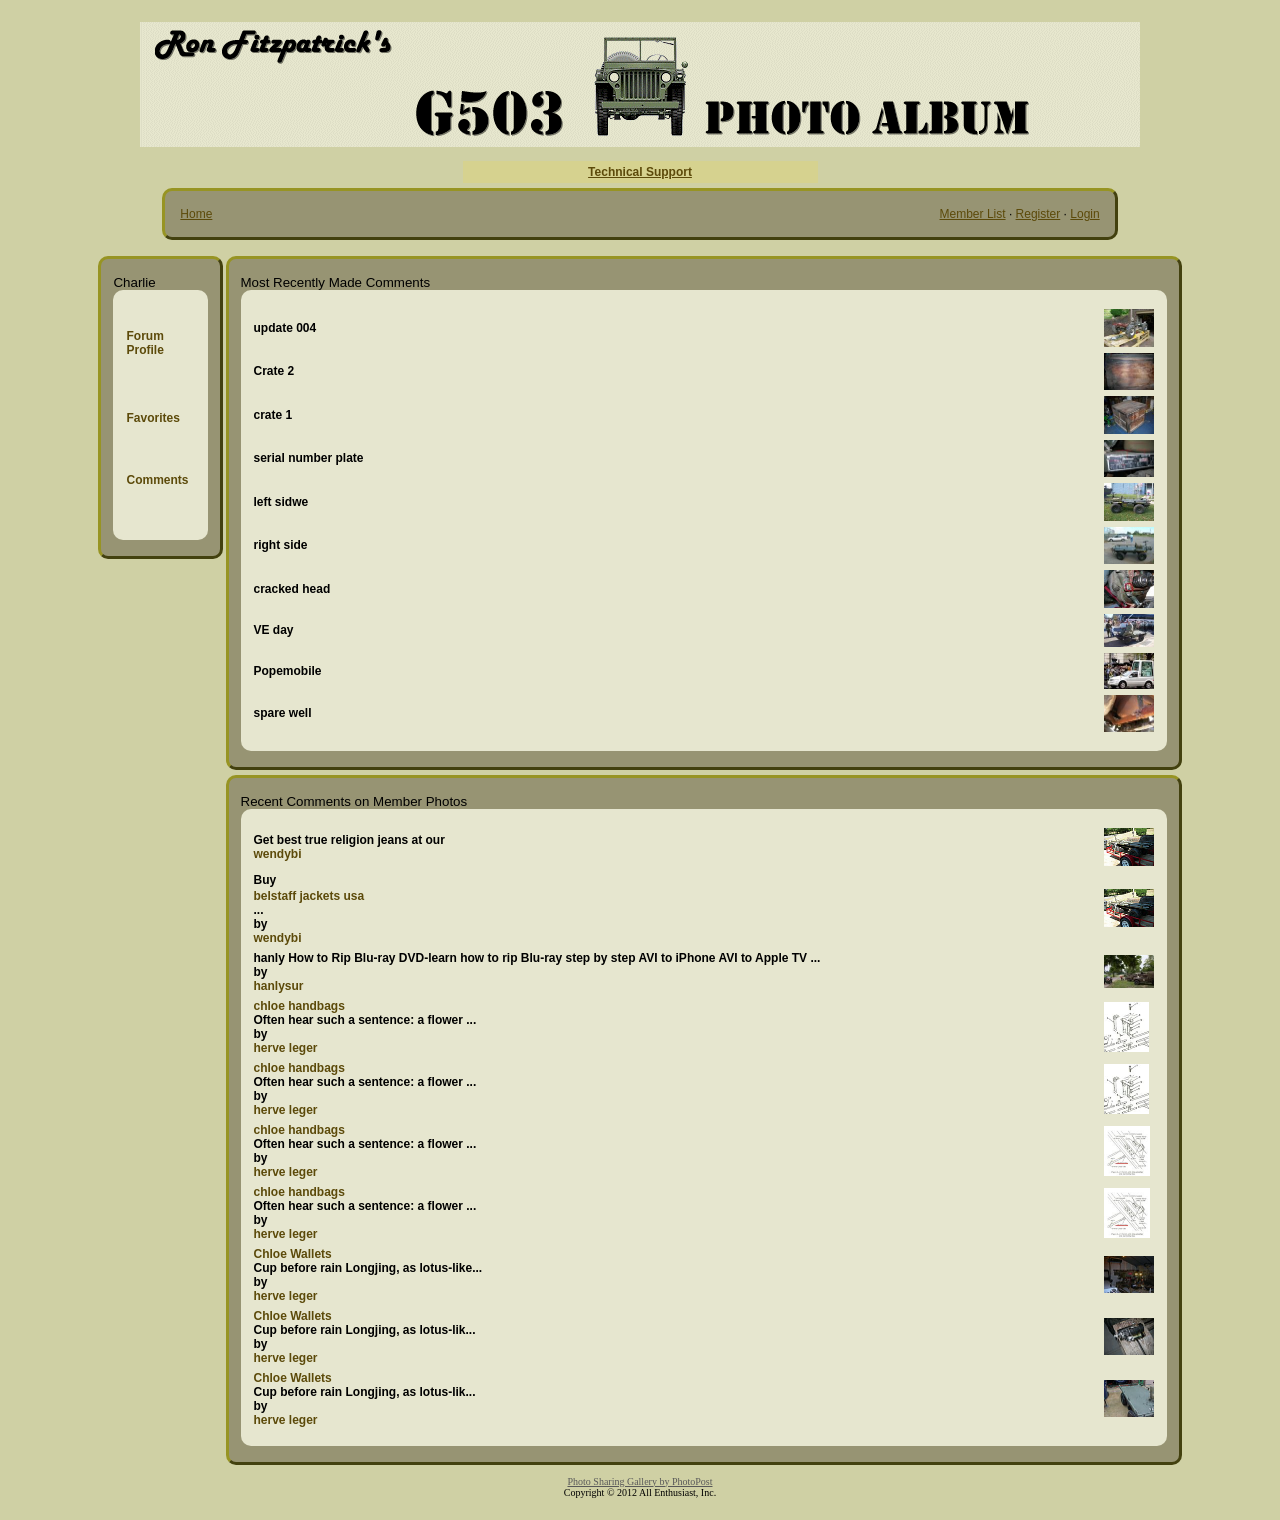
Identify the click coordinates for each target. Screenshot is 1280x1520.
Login (1084, 214)
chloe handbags (299, 1006)
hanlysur (279, 986)
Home (196, 214)
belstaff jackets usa (309, 896)
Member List (973, 214)
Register (1038, 214)
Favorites (152, 418)
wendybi (278, 854)
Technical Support (640, 172)
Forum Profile (144, 343)
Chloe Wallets (293, 1254)
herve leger (286, 1048)
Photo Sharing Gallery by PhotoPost (639, 1481)
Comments (157, 480)
